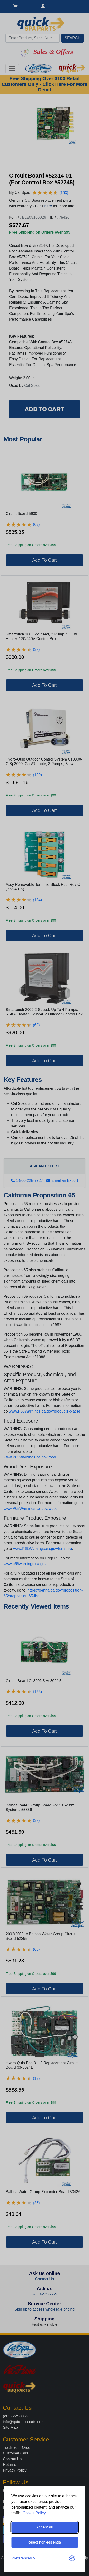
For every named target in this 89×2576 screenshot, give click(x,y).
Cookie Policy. (35, 2513)
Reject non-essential (44, 2542)
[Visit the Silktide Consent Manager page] (72, 2558)
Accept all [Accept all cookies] (44, 2527)
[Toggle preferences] (23, 2558)
